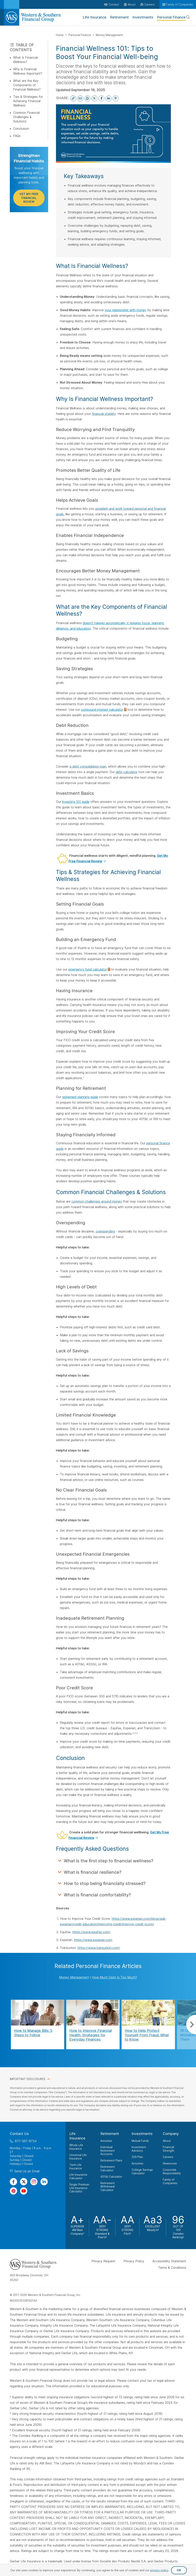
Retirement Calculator (107, 2168)
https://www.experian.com (93, 1940)
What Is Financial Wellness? (25, 60)
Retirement (109, 2134)
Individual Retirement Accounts (107, 2150)
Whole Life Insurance (76, 2146)
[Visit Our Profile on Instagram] (34, 2181)
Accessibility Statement (169, 2261)
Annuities (106, 2140)
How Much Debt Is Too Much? (114, 1977)
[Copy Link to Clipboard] (73, 98)
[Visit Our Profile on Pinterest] (13, 2190)
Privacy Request (103, 2261)
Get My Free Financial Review (28, 197)
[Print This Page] (87, 98)
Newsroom (170, 2163)
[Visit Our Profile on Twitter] (23, 2181)
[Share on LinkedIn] (108, 98)
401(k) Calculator (111, 2176)
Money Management (109, 35)
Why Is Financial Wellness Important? (27, 71)
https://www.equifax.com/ (91, 1932)
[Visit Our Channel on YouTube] (23, 2190)
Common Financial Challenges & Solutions (26, 117)
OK (179, 2570)
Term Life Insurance (75, 2166)
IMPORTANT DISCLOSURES (27, 2079)
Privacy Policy (134, 2261)
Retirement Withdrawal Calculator (107, 2186)
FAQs (17, 136)
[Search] (188, 17)
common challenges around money (96, 1201)
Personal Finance (80, 35)
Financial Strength (168, 2148)
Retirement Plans (111, 2160)
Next (191, 2024)
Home (60, 35)
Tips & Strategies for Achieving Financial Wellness (28, 101)
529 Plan (137, 2157)
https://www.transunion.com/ (99, 1948)
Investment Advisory (139, 2148)
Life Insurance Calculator (78, 2176)
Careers (168, 2157)
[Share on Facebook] (101, 98)
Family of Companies (170, 2181)
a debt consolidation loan (88, 766)
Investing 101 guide (75, 802)
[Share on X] (94, 98)
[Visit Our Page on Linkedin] (44, 2181)
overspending (105, 1231)
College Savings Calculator (142, 2171)
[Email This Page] (80, 98)
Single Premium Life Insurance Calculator (79, 2188)
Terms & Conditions (172, 2267)
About (167, 2140)
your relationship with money (125, 310)
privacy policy (159, 2570)
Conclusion (21, 128)
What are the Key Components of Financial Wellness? (27, 85)
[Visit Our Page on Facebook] (13, 2181)
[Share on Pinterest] (115, 98)
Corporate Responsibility (172, 2171)
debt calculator (126, 772)
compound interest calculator (102, 710)
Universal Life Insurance (78, 2156)
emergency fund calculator (87, 969)
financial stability (104, 414)
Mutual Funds (140, 2140)
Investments (142, 2134)
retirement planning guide (80, 1097)
